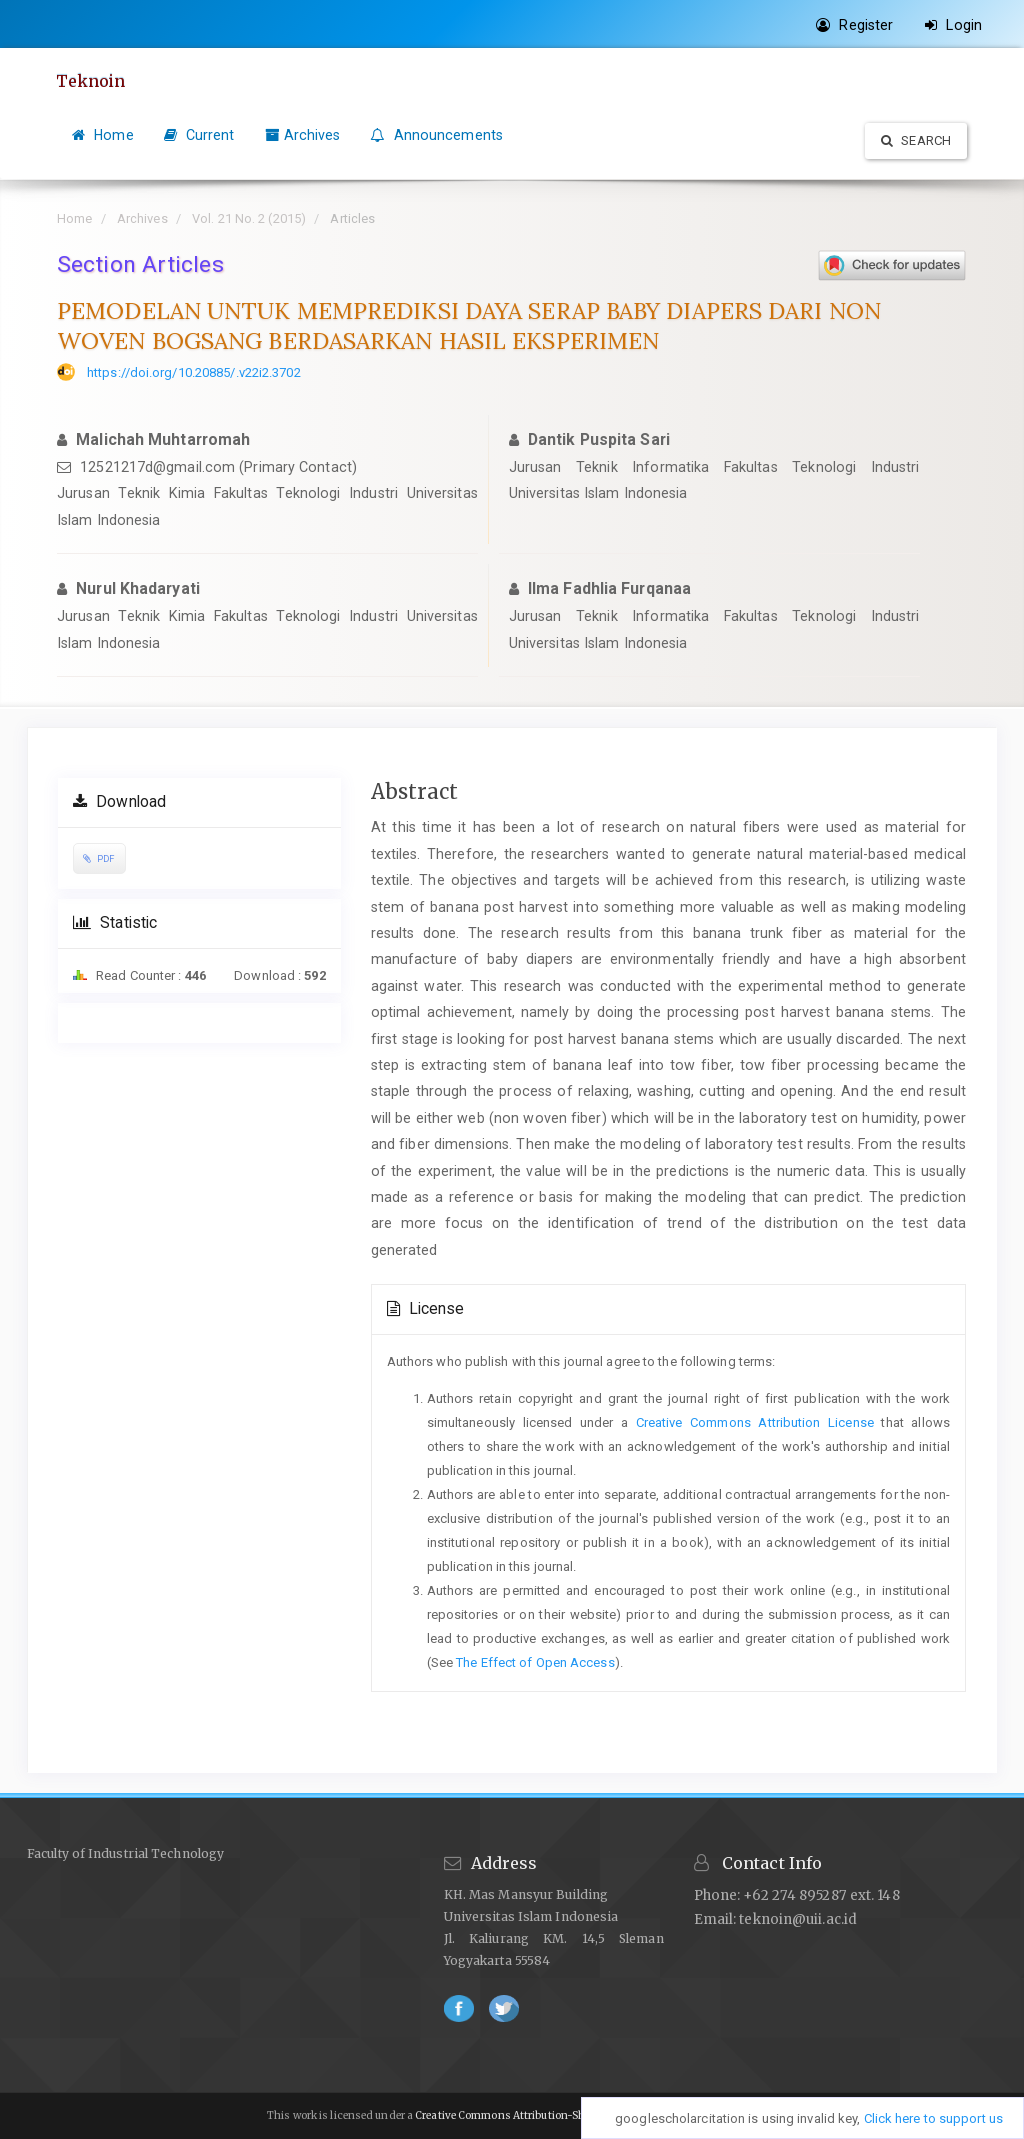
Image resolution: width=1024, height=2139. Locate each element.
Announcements (436, 135)
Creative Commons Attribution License (755, 1422)
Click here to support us (933, 2118)
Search (916, 140)
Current (199, 135)
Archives (303, 135)
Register (854, 25)
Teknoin (92, 81)
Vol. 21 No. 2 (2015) (249, 218)
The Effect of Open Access (535, 1662)
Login (953, 25)
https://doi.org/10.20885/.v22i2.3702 (194, 372)
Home (103, 135)
